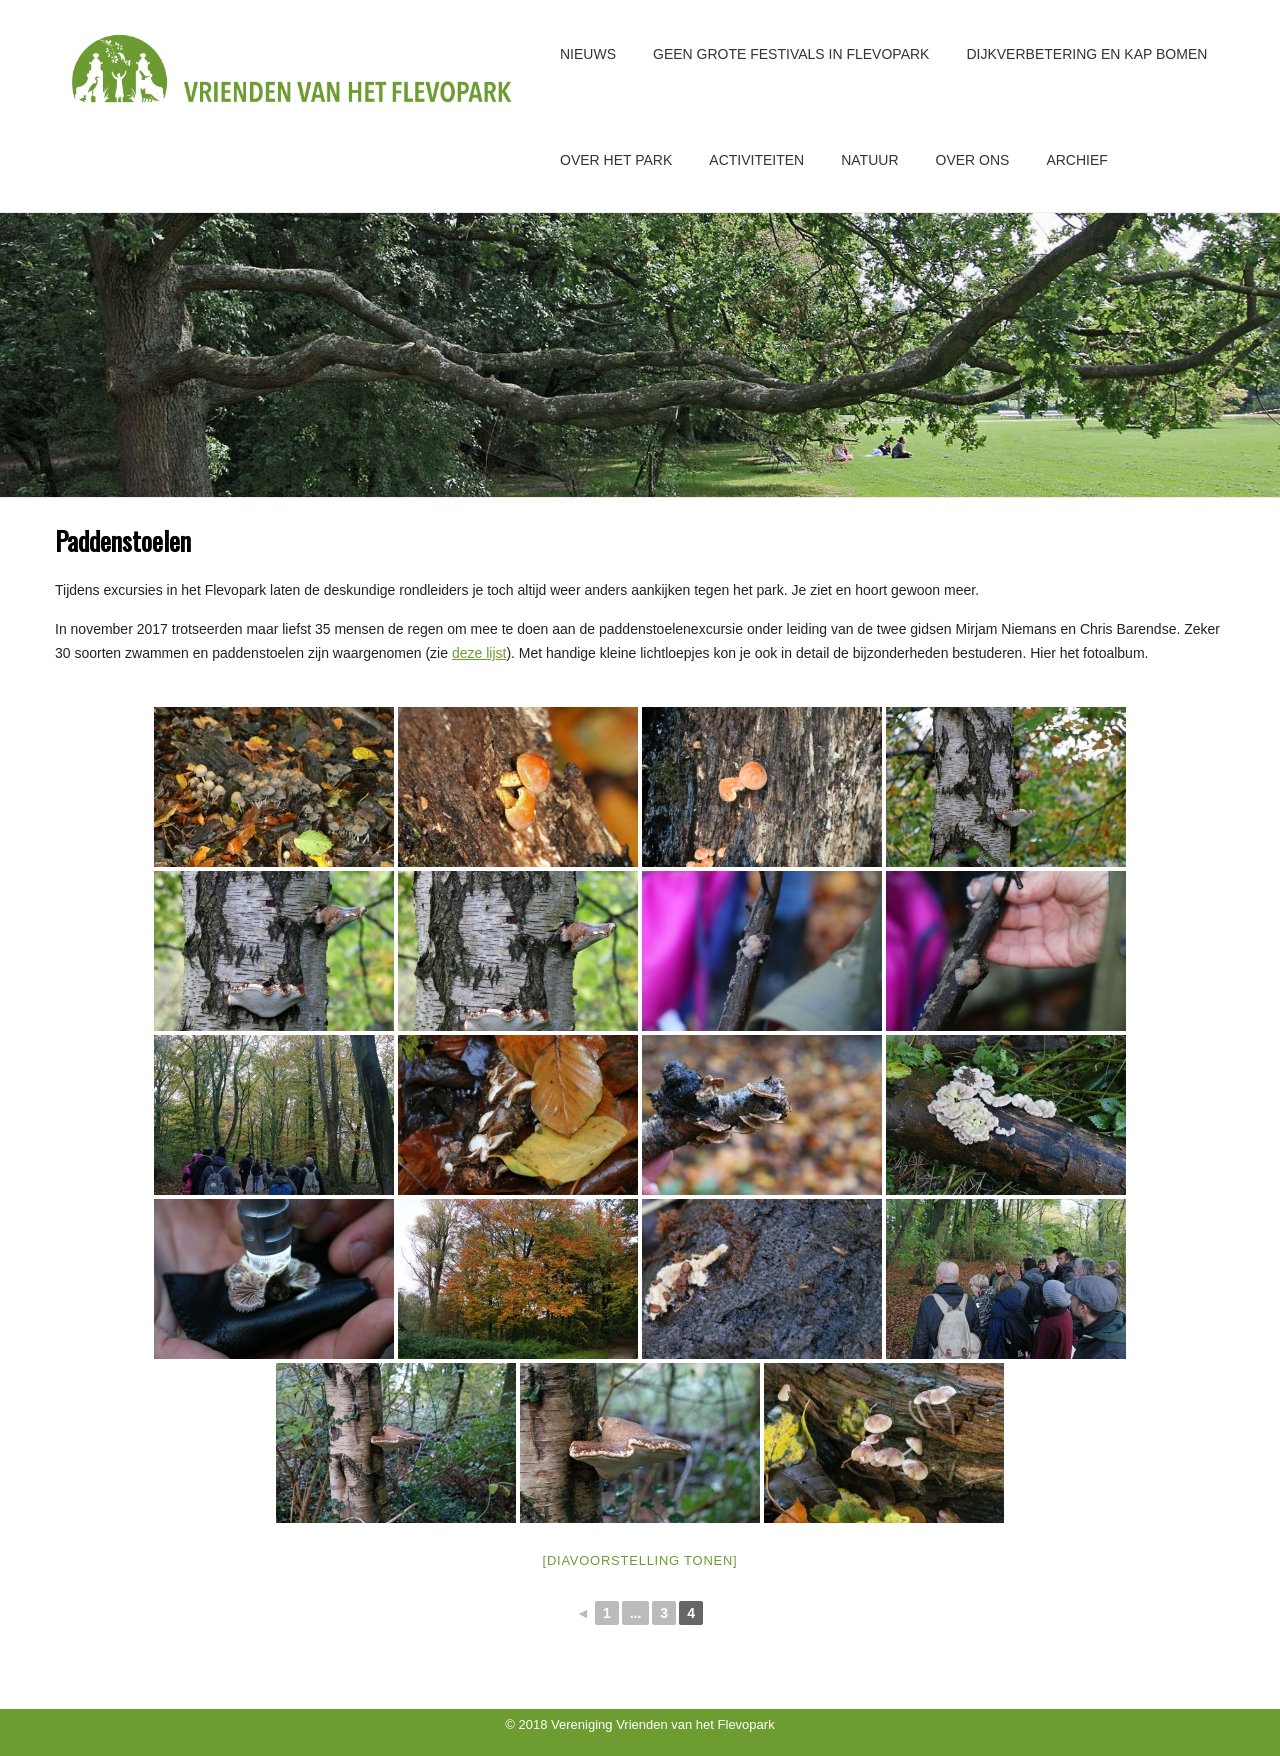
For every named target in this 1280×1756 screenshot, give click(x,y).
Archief (1076, 160)
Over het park (616, 160)
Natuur (869, 160)
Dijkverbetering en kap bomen (1086, 54)
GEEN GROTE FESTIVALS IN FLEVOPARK (791, 54)
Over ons (973, 160)
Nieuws (588, 54)
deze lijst (479, 653)
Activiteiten (756, 160)
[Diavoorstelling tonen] (640, 1560)
